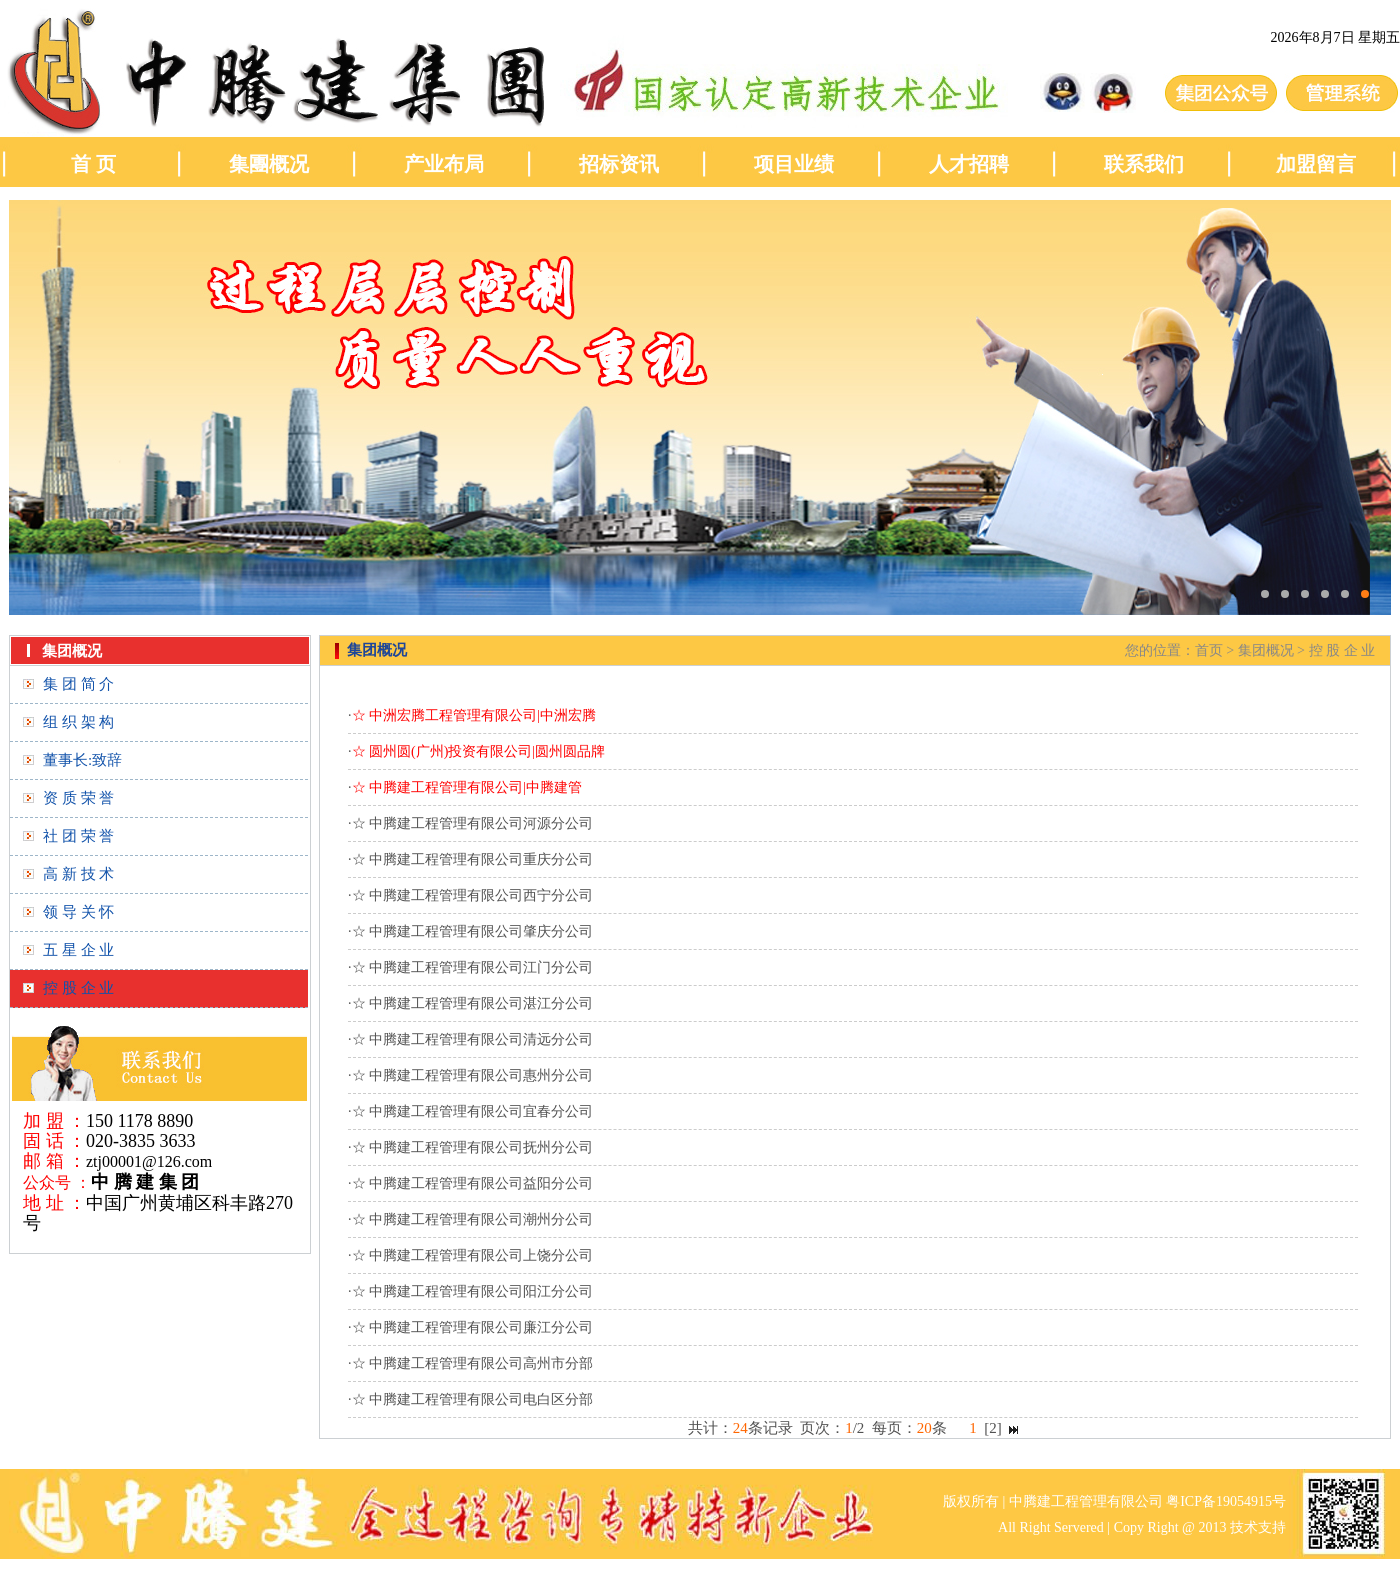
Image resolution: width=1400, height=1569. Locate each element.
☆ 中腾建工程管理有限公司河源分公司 (473, 823)
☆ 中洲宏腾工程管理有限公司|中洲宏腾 (474, 715)
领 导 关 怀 (78, 912)
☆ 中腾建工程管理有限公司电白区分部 (473, 1399)
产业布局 (444, 164)
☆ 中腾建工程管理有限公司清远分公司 (473, 1039)
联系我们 (1144, 164)
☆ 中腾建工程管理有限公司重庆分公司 (473, 859)
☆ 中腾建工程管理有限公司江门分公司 (473, 967)
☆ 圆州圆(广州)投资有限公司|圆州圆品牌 (479, 751)
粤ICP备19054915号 (1226, 1501)
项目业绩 (794, 164)
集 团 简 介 (78, 684)
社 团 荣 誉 (78, 836)
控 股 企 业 (78, 988)
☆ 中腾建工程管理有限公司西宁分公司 (473, 895)
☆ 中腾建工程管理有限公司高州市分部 (473, 1363)
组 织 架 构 (78, 722)
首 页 (93, 164)
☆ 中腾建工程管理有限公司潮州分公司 (473, 1219)
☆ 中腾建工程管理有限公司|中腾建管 (467, 787)
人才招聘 (969, 164)
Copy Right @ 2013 (1170, 1527)
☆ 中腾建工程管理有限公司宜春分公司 (473, 1111)
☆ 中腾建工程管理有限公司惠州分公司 (473, 1075)
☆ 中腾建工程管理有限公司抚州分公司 (473, 1147)
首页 (1209, 650)
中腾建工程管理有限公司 (1086, 1501)
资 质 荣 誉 (78, 798)
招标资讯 (619, 164)
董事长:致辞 (82, 760)
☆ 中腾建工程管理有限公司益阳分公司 (473, 1183)
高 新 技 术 (78, 874)
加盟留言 (1318, 164)
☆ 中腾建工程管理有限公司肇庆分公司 (473, 931)
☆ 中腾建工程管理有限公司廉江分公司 (473, 1327)
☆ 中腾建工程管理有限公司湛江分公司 (473, 1003)
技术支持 (1258, 1527)
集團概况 (269, 164)
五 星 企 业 (78, 950)
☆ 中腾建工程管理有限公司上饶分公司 (473, 1255)
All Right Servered (1051, 1527)
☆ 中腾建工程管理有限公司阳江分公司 (473, 1291)
